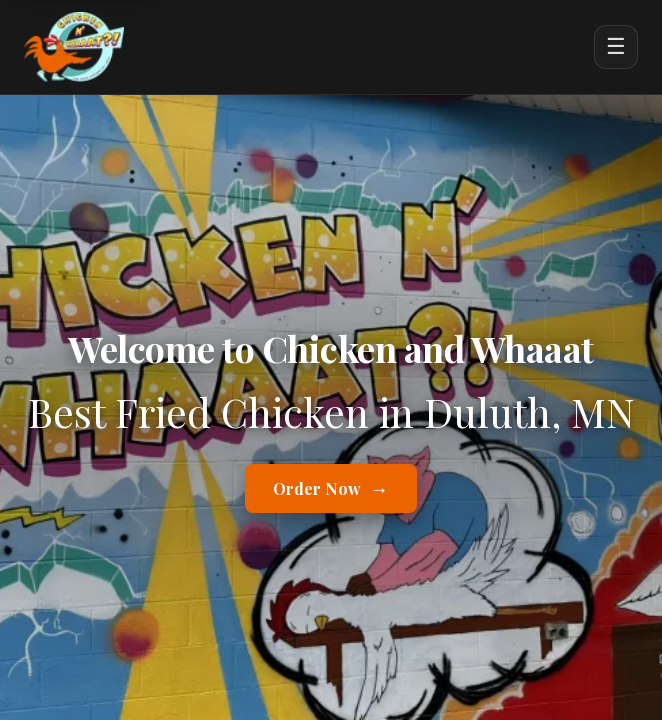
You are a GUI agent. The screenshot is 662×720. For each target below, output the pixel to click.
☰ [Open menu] (616, 46)
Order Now (330, 488)
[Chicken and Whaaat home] (74, 47)
